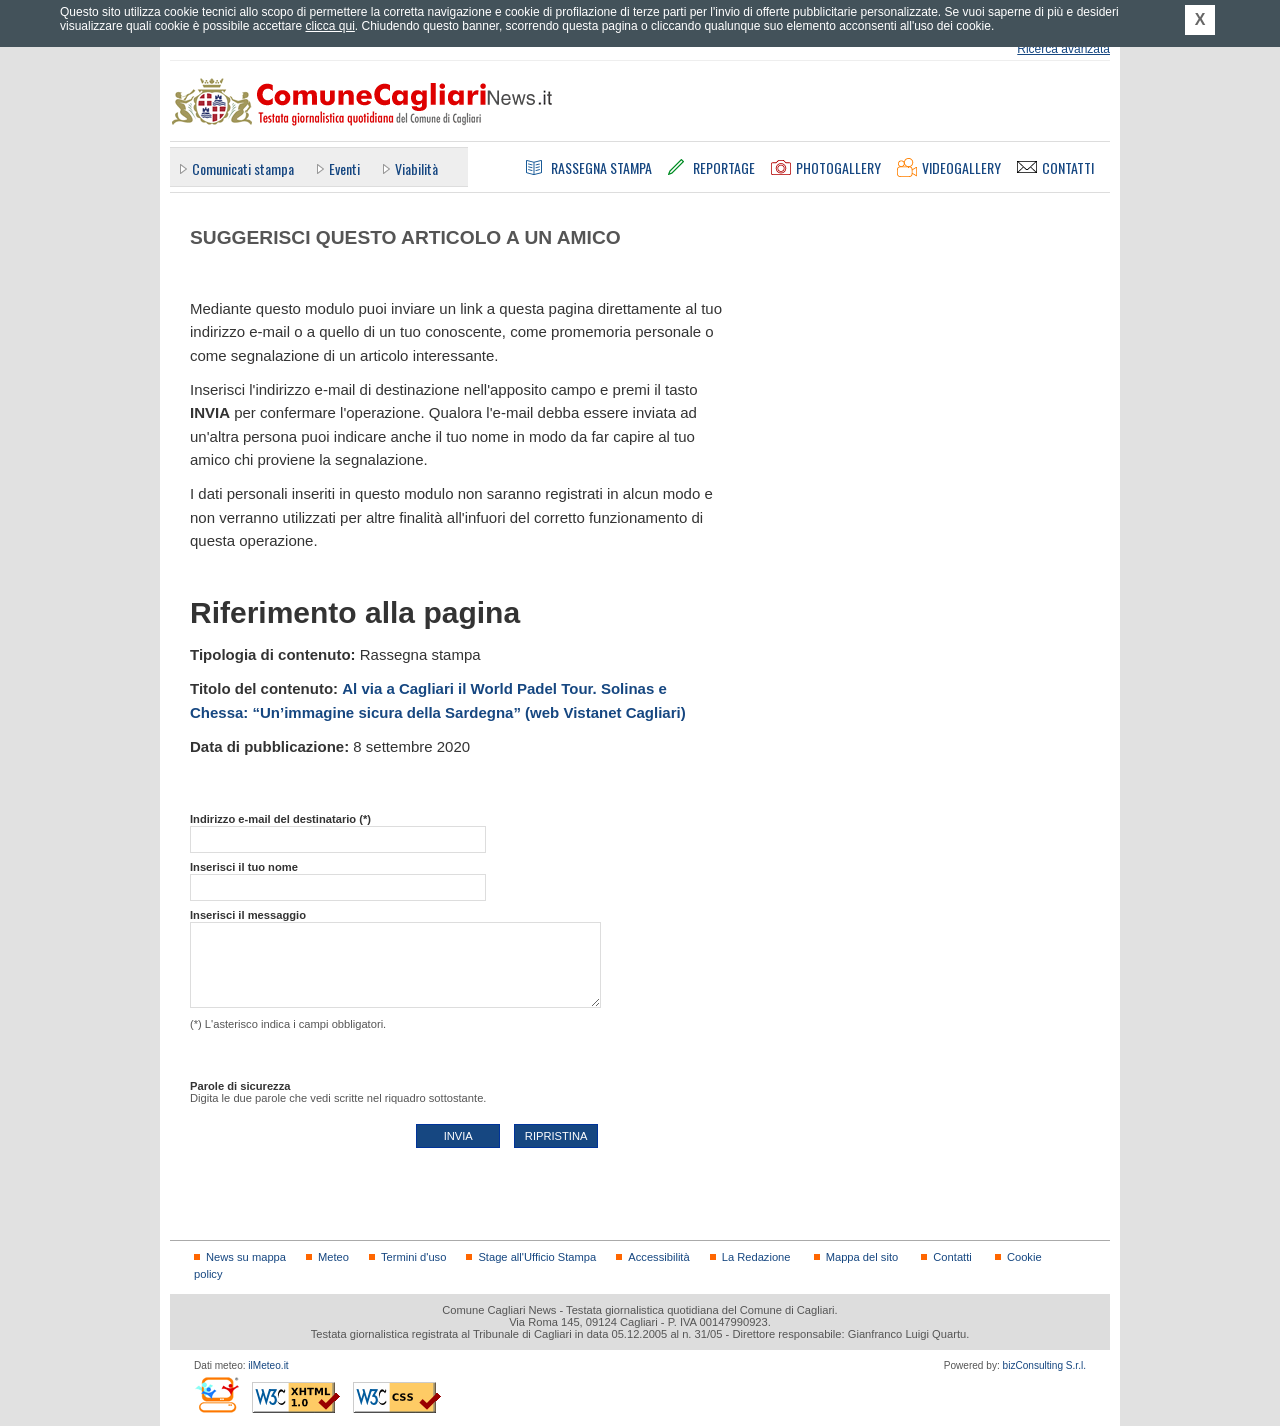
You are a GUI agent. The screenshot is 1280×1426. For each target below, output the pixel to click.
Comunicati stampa (243, 168)
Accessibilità (658, 1257)
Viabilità (416, 168)
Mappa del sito (862, 1257)
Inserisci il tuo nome (244, 867)
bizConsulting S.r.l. (1044, 1365)
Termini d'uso (413, 1257)
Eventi (344, 168)
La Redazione (756, 1257)
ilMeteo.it (268, 1365)
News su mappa (246, 1257)
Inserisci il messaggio (248, 915)
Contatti (952, 1257)
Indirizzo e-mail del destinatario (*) (280, 819)
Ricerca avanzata (1063, 49)
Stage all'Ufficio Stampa (537, 1257)
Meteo (333, 1257)
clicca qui (329, 26)
